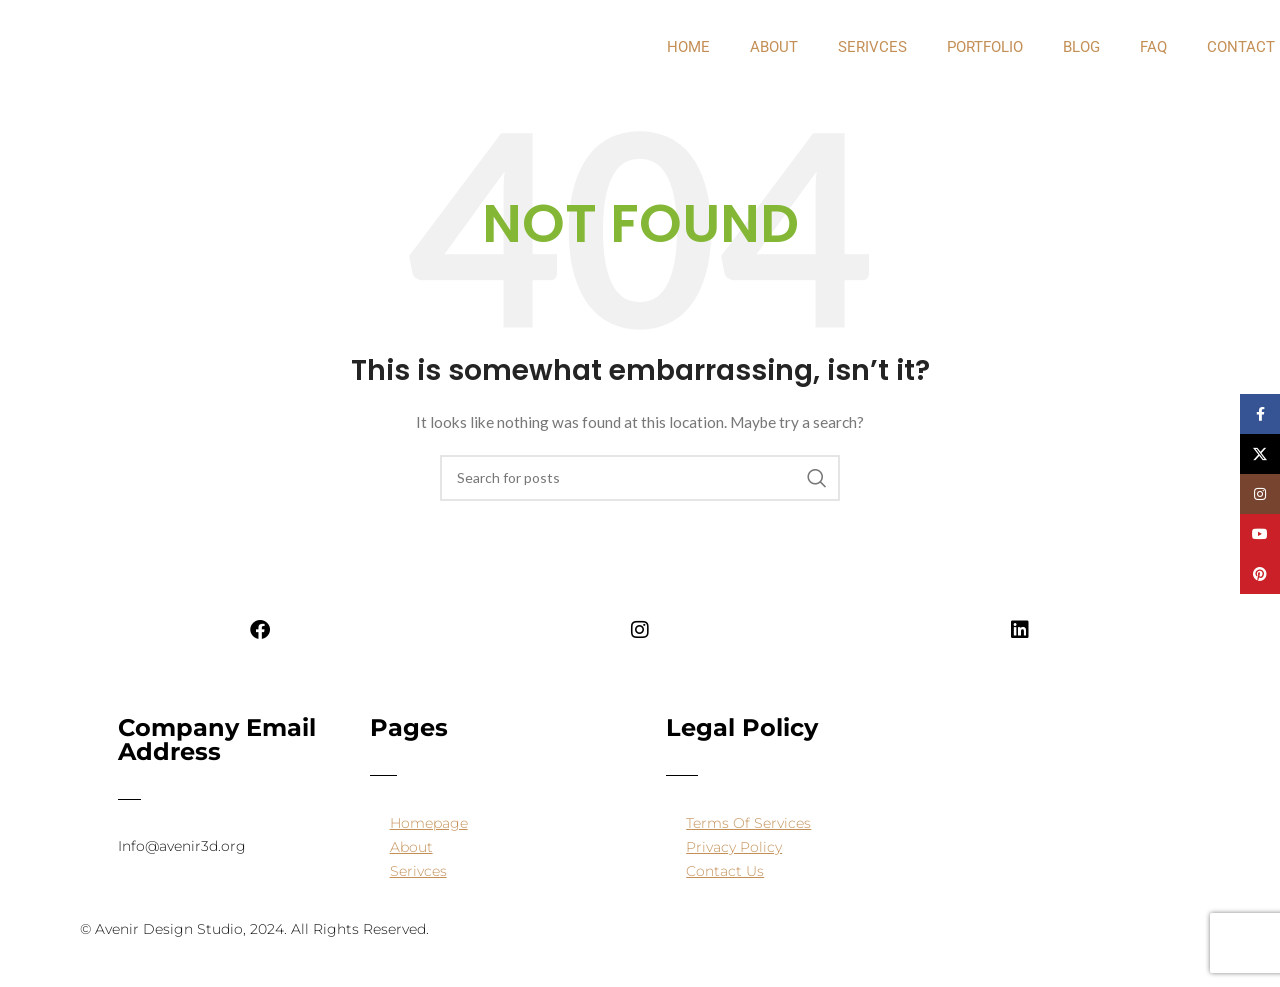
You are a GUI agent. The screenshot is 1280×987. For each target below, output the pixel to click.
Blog (1081, 47)
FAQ (1153, 47)
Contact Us (725, 871)
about (774, 47)
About (411, 847)
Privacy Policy (734, 847)
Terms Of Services (748, 823)
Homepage (429, 823)
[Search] (640, 478)
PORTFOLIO (985, 47)
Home (688, 47)
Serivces (872, 47)
